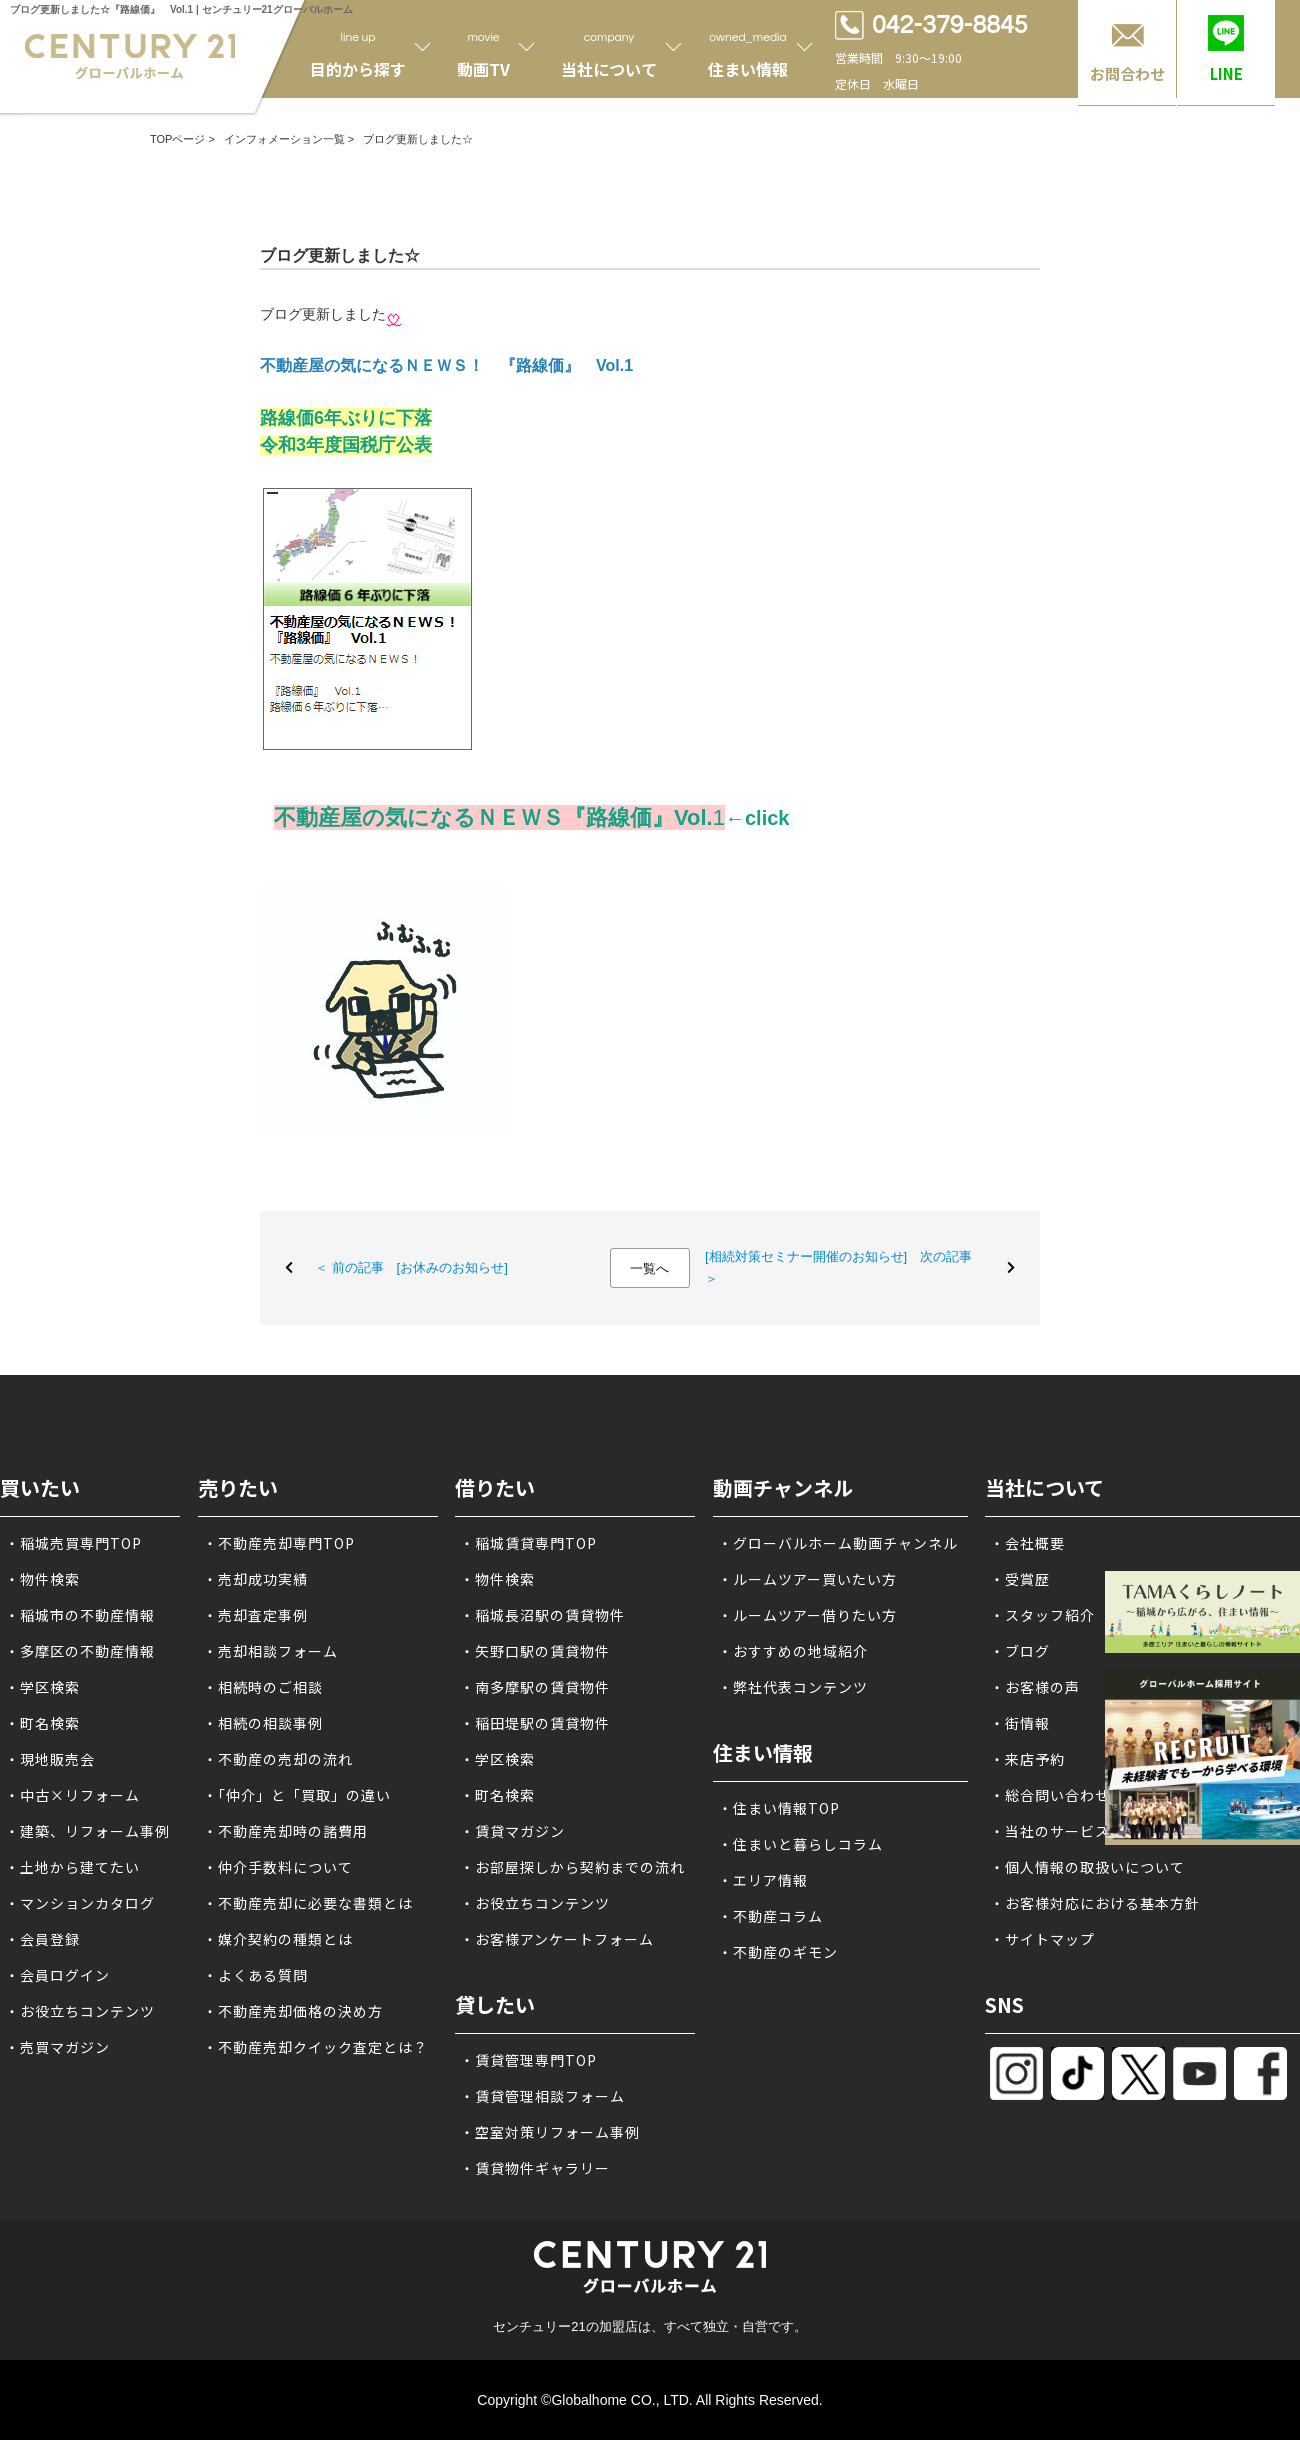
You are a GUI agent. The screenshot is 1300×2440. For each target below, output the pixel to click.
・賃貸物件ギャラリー (535, 2168)
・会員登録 (42, 1939)
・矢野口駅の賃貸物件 (535, 1651)
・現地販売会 (50, 1759)
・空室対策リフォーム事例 (550, 2132)
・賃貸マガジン (512, 1831)
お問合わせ (1127, 73)
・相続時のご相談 (263, 1687)
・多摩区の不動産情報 (80, 1651)
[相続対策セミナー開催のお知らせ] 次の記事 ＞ (838, 1267)
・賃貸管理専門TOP (528, 2060)
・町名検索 (42, 1723)
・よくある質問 (255, 1975)
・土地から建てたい (72, 1867)
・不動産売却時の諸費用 (285, 1831)
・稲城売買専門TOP (73, 1543)
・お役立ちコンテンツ (80, 2011)
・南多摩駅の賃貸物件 (535, 1687)
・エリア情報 (763, 1880)
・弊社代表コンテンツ (793, 1687)
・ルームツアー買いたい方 (807, 1579)
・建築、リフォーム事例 (87, 1831)
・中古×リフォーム (72, 1795)
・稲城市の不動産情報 (80, 1615)
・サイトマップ (1042, 1939)
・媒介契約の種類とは (278, 1939)
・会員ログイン (57, 1975)
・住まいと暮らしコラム (800, 1844)
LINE (1226, 73)
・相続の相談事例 (263, 1723)
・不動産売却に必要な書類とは (308, 1903)
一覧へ (649, 1268)
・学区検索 (42, 1687)
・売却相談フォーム (270, 1651)
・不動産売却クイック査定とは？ (315, 2047)
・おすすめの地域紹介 (793, 1651)
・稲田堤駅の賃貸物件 (535, 1723)
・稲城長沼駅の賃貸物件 (542, 1615)
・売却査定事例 (255, 1615)
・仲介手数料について (278, 1867)
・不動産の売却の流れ (278, 1759)
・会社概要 (1027, 1543)
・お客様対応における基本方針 (1095, 1903)
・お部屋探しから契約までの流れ (572, 1867)
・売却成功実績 (255, 1579)
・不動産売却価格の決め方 (293, 2011)
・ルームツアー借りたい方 (807, 1615)
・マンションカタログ (80, 1903)
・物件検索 (42, 1579)
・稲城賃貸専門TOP (528, 1543)
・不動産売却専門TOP (279, 1543)
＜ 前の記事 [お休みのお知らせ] (411, 1267)
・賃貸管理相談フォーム (542, 2096)
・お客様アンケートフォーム (557, 1939)
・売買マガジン (57, 2047)
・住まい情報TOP (779, 1808)
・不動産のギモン (778, 1952)
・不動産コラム (770, 1916)
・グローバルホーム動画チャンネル (838, 1543)
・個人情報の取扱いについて (1087, 1867)
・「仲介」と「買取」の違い (297, 1795)
